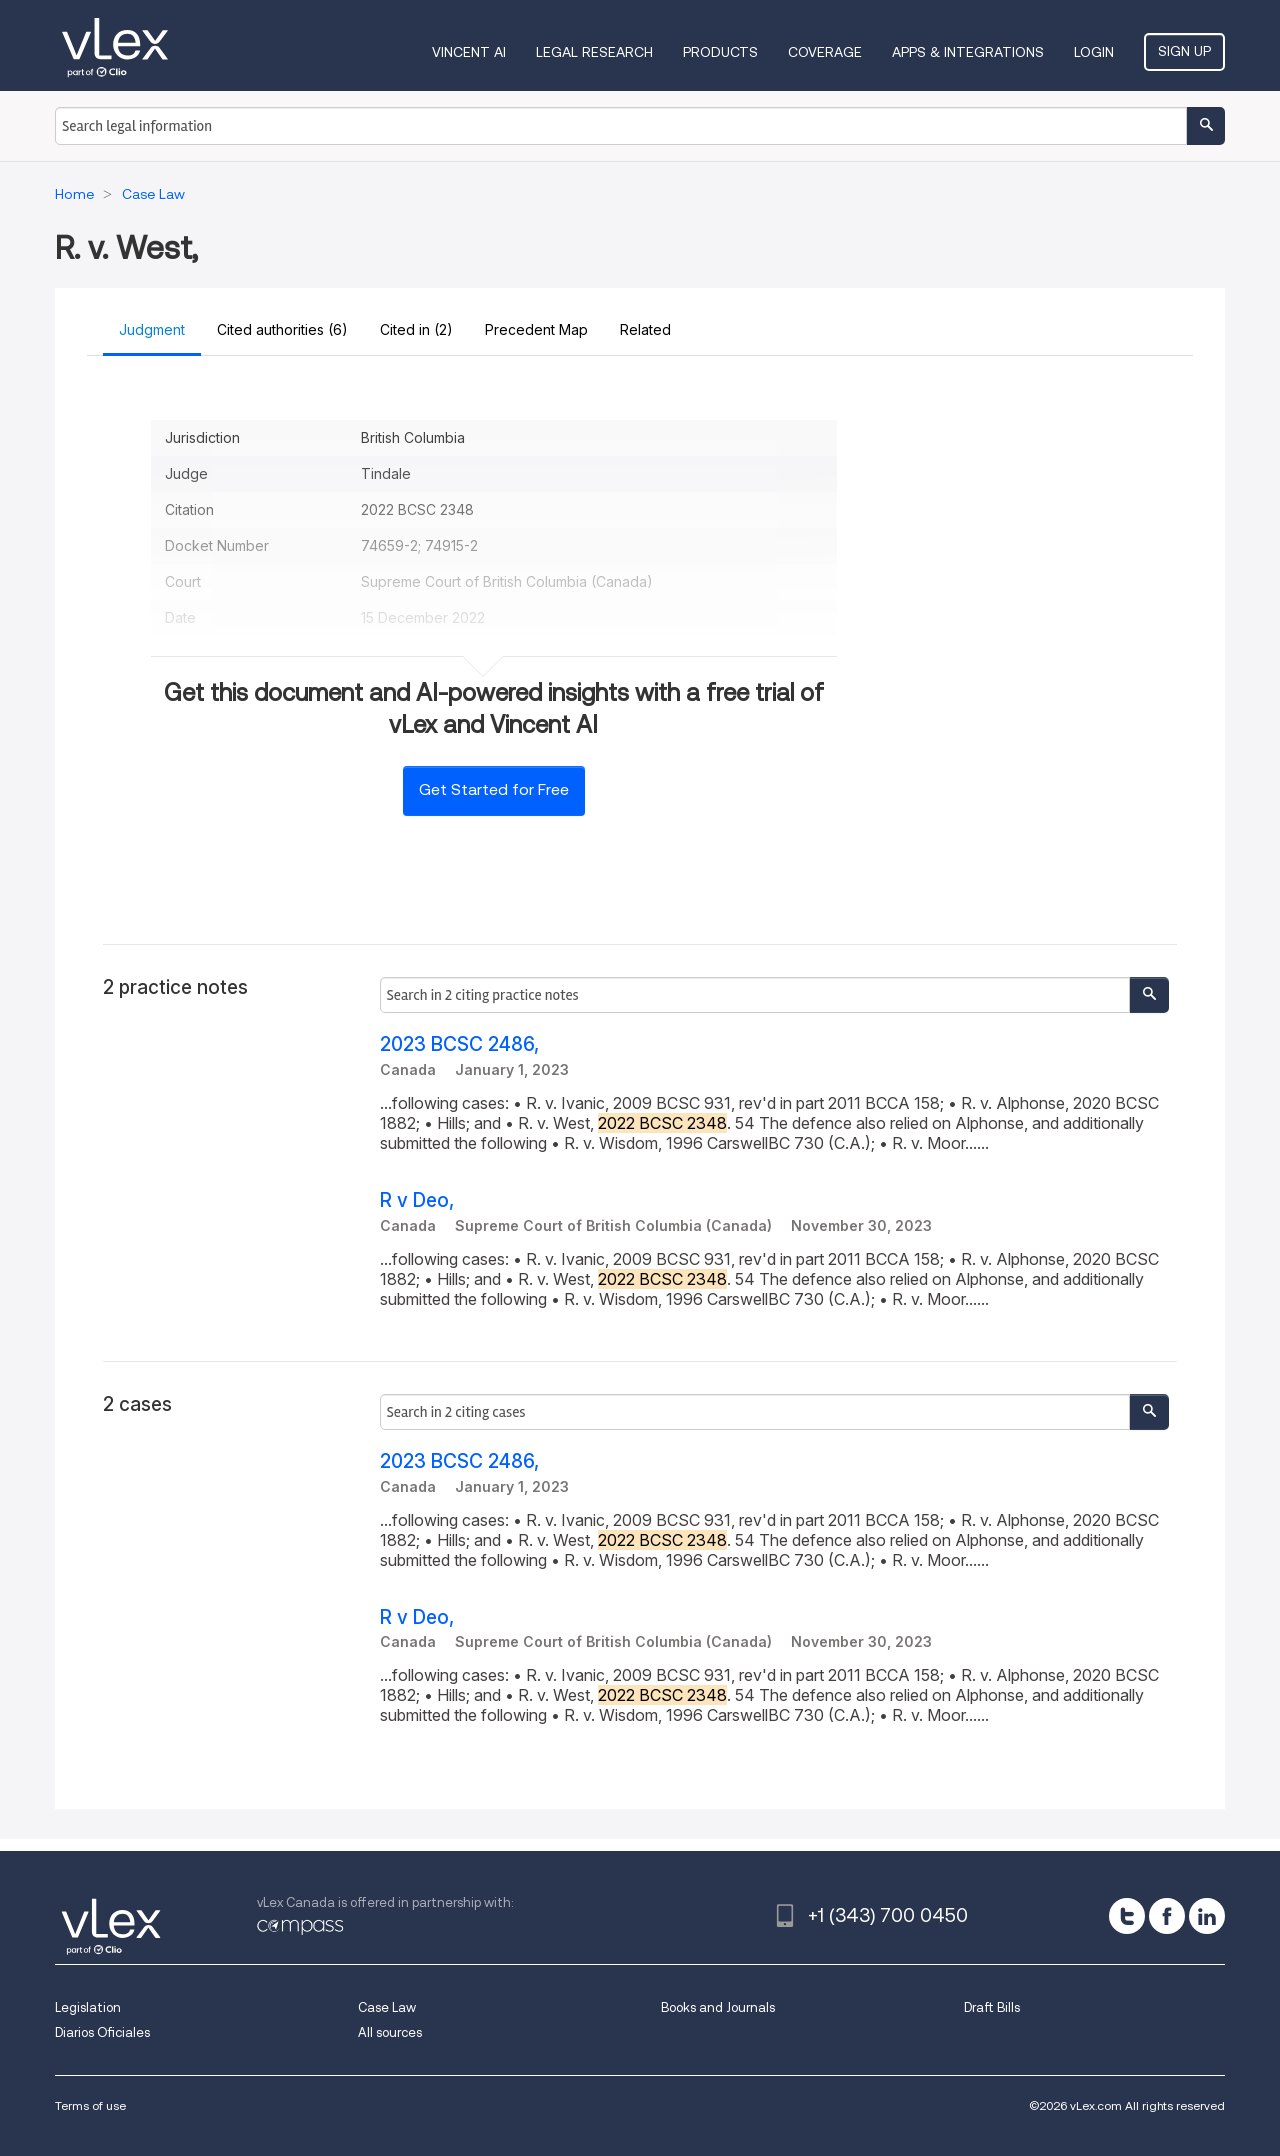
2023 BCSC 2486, (459, 1044)
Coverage (825, 52)
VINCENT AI (469, 52)
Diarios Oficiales (102, 2032)
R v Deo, (417, 1200)
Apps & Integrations (968, 52)
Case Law (387, 2007)
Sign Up (1184, 51)
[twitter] (1127, 1916)
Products (720, 52)
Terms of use (90, 2105)
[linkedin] (1207, 1916)
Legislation (88, 2007)
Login (1094, 52)
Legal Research (594, 52)
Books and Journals (718, 2007)
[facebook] (1167, 1916)
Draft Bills (992, 2007)
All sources (390, 2032)
